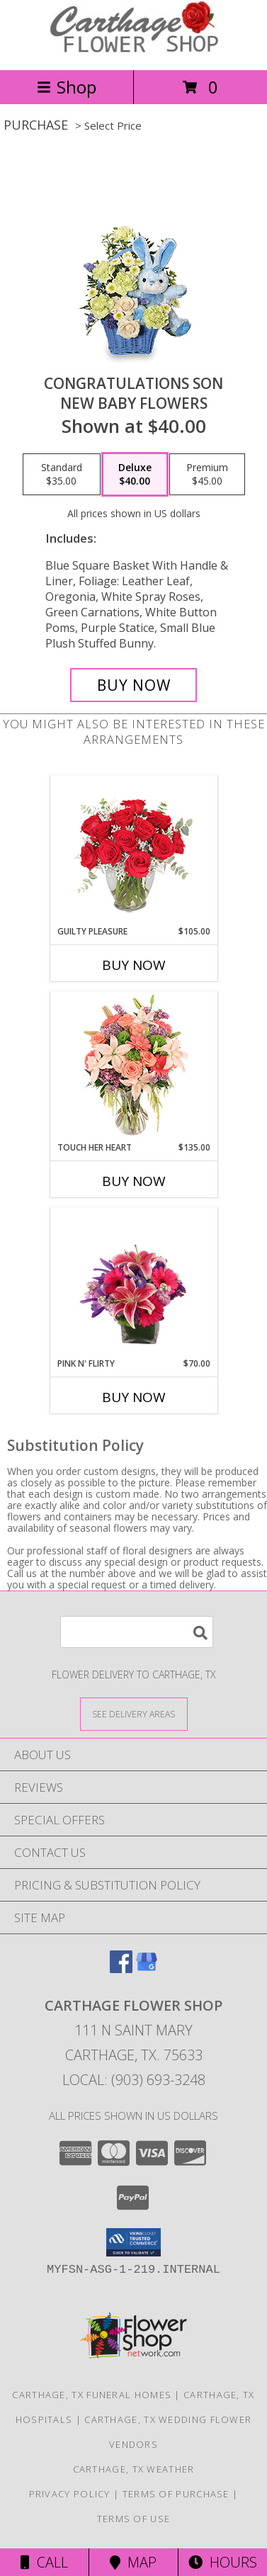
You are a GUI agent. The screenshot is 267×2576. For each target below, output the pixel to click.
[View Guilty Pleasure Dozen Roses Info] (133, 850)
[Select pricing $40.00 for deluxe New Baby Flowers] (134, 474)
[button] (133, 2242)
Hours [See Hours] (222, 2562)
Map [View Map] (133, 2562)
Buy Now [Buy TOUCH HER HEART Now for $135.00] (134, 1181)
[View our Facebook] (121, 1968)
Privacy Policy (69, 2493)
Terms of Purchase (176, 2493)
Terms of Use (134, 2518)
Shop (66, 86)
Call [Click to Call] (44, 2562)
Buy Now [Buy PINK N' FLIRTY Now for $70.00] (134, 1397)
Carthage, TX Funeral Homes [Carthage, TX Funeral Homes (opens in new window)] (91, 2394)
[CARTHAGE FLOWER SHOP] (134, 49)
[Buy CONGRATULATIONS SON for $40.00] (133, 685)
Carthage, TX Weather (134, 2469)
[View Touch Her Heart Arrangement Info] (133, 1067)
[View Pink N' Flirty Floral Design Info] (133, 1283)
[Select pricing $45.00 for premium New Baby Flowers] (207, 474)
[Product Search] (136, 1632)
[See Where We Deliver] (134, 1713)
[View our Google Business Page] (146, 1968)
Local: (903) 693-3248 (133, 2079)
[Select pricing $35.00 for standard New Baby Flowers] (61, 474)
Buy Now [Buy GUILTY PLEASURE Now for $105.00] (134, 965)
